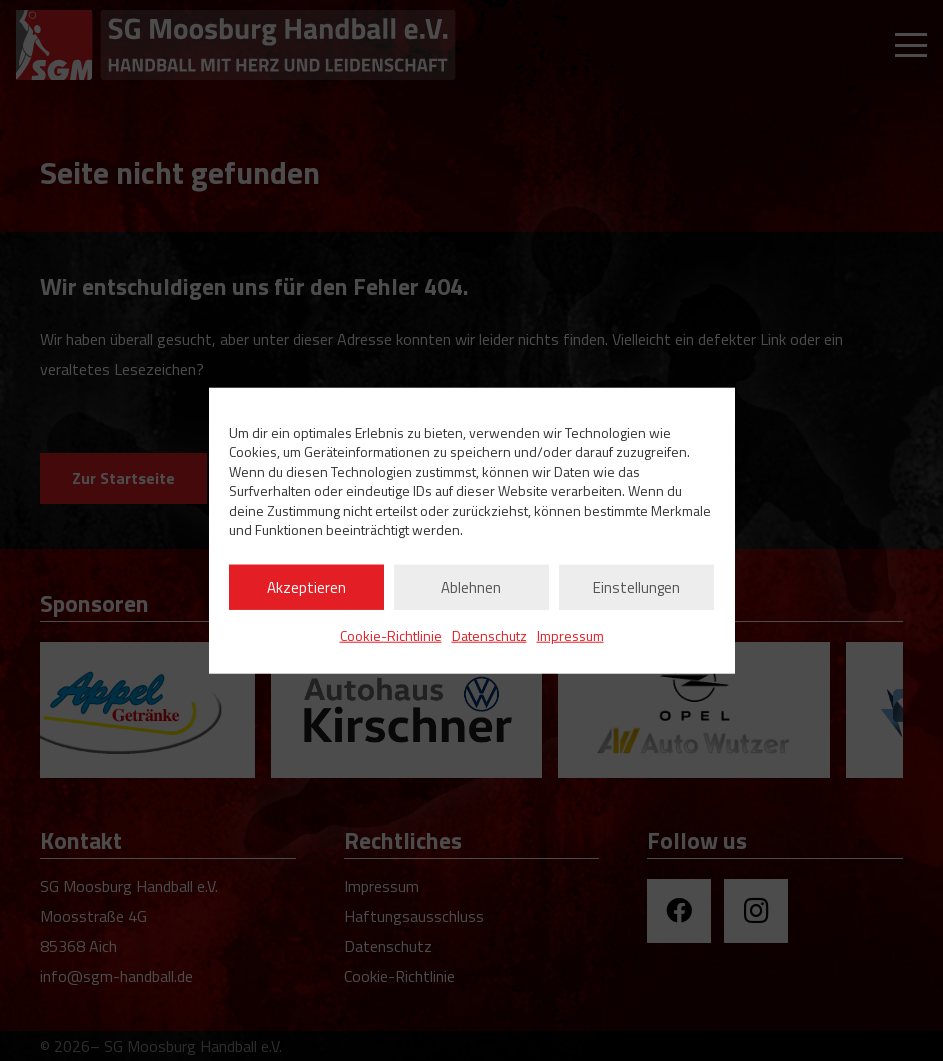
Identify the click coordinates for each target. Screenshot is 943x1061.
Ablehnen (471, 586)
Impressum (570, 635)
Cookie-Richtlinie (391, 635)
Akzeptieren (306, 586)
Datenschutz (489, 635)
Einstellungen (636, 586)
